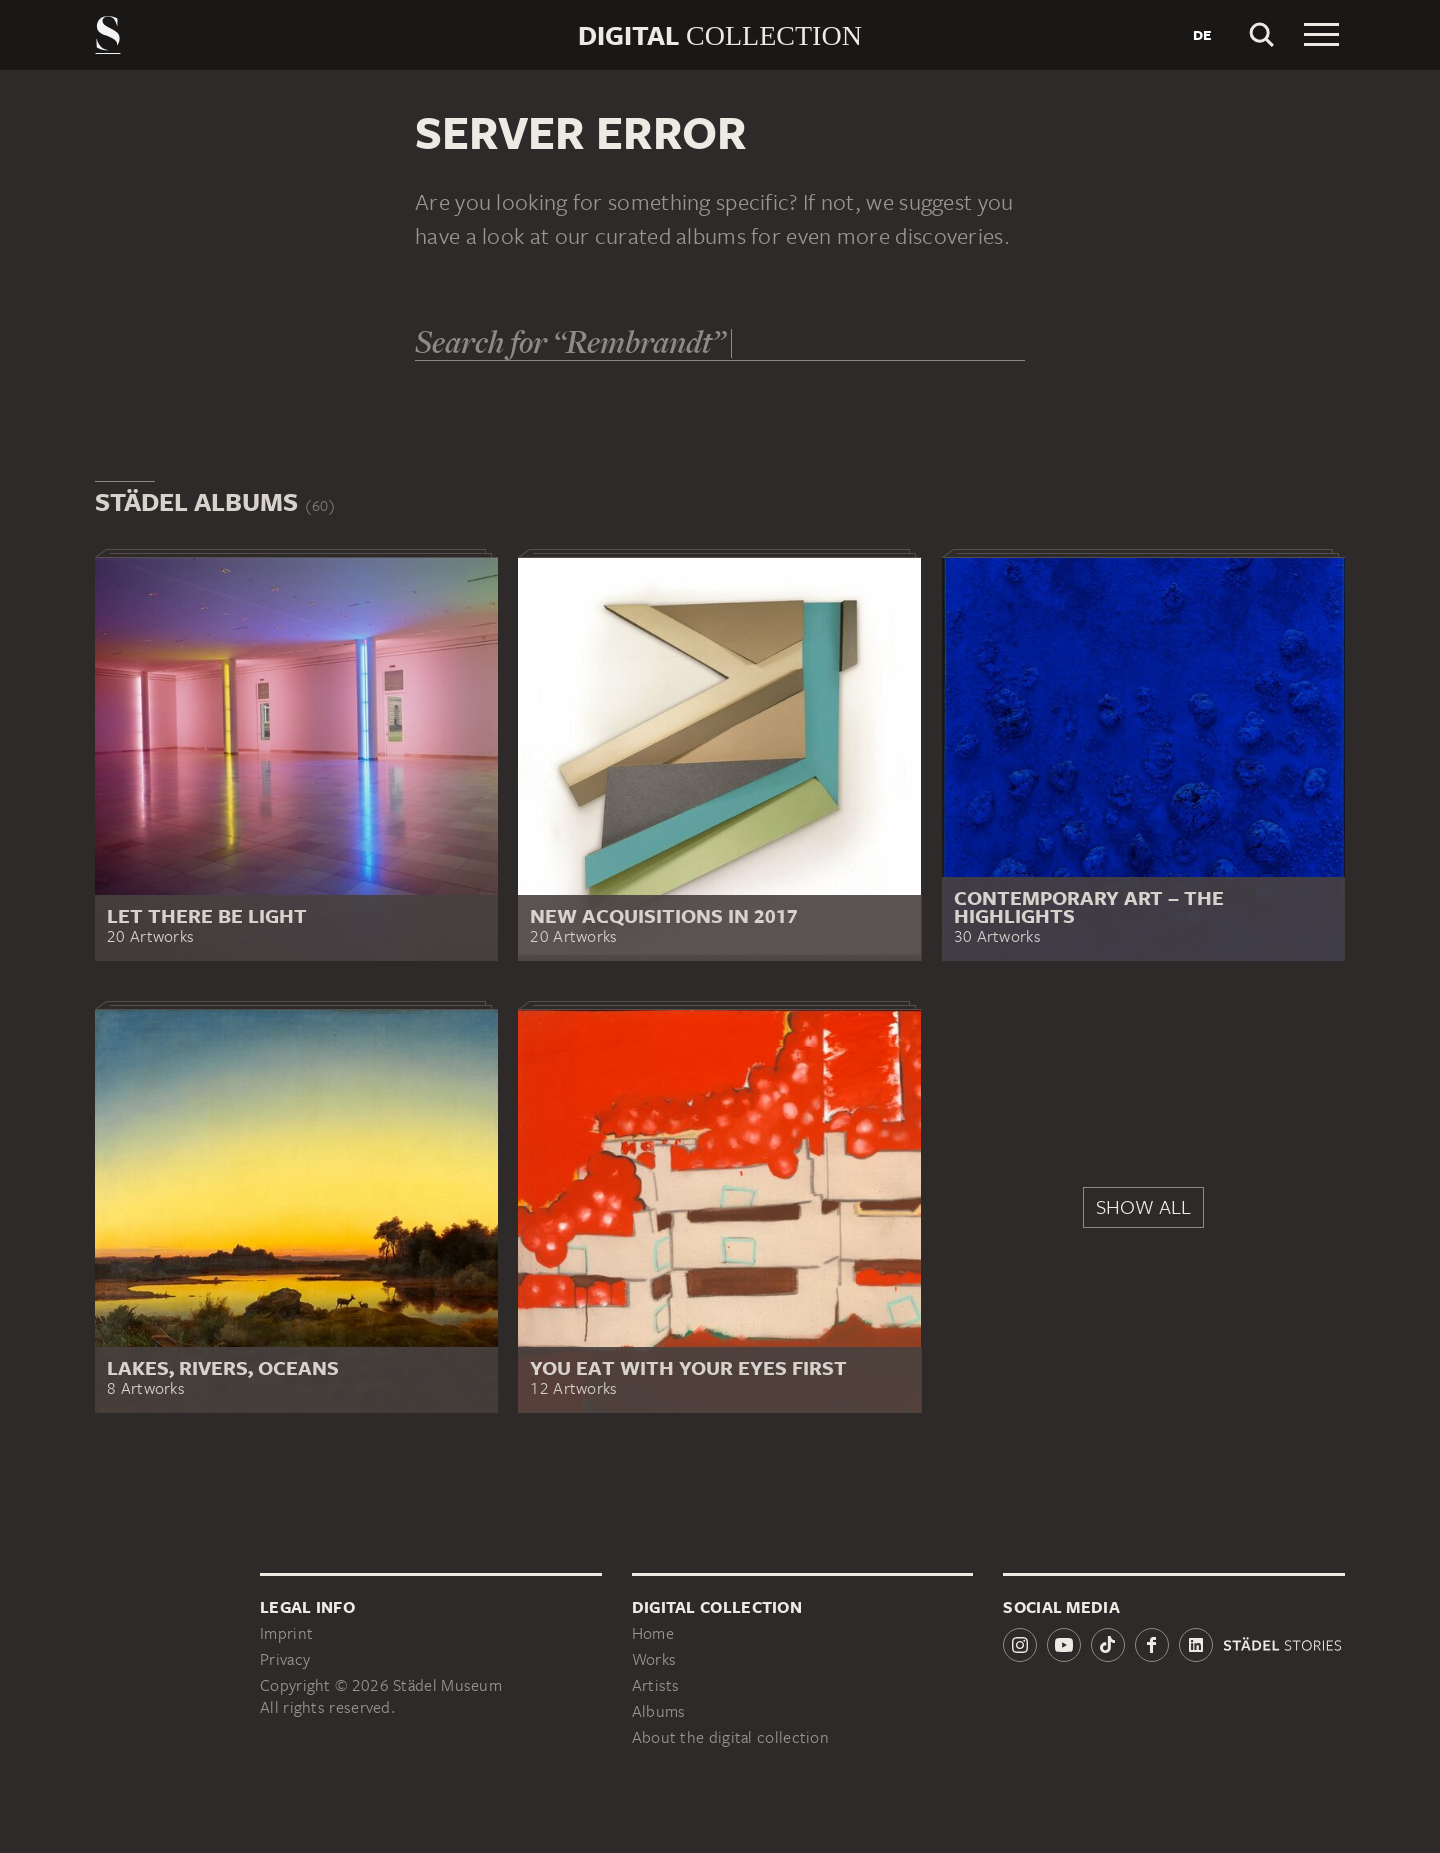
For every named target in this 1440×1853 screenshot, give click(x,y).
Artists (656, 1685)
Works (654, 1659)
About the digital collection (730, 1737)
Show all (1143, 1206)
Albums (659, 1711)
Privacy (285, 1659)
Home (653, 1633)
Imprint (286, 1633)
